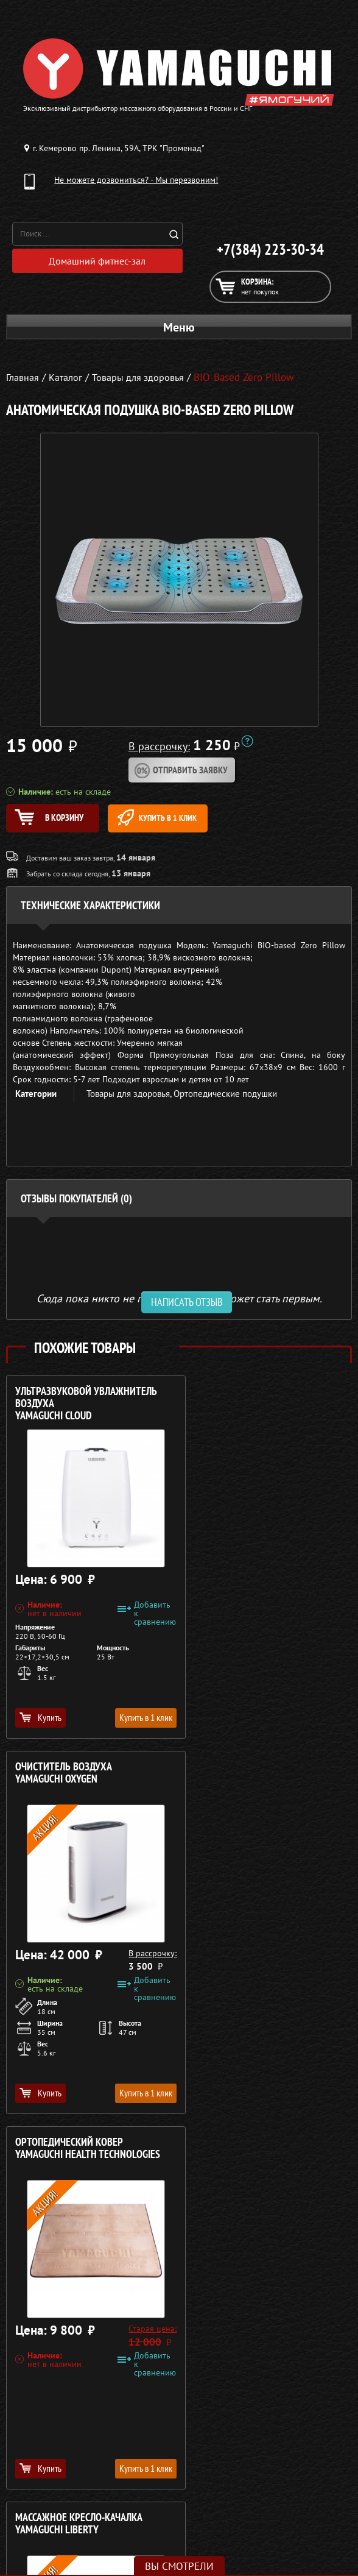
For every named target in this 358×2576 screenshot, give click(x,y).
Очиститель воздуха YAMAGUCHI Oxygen (239, 1400)
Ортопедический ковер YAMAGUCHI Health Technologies (87, 1776)
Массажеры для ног (63, 2437)
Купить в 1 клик (183, 817)
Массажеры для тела (63, 2423)
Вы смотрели (179, 2566)
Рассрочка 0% (291, 2423)
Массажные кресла (63, 2379)
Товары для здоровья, (130, 1096)
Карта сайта (291, 2452)
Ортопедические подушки (225, 1096)
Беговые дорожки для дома (63, 2466)
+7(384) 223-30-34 (270, 249)
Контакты (291, 2437)
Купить (40, 1720)
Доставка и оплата (291, 2408)
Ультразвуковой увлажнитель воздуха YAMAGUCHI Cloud (86, 1406)
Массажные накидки (63, 2408)
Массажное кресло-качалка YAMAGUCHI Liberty (254, 1776)
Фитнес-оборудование (63, 2452)
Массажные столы (63, 2393)
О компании (291, 2379)
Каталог (291, 2393)
